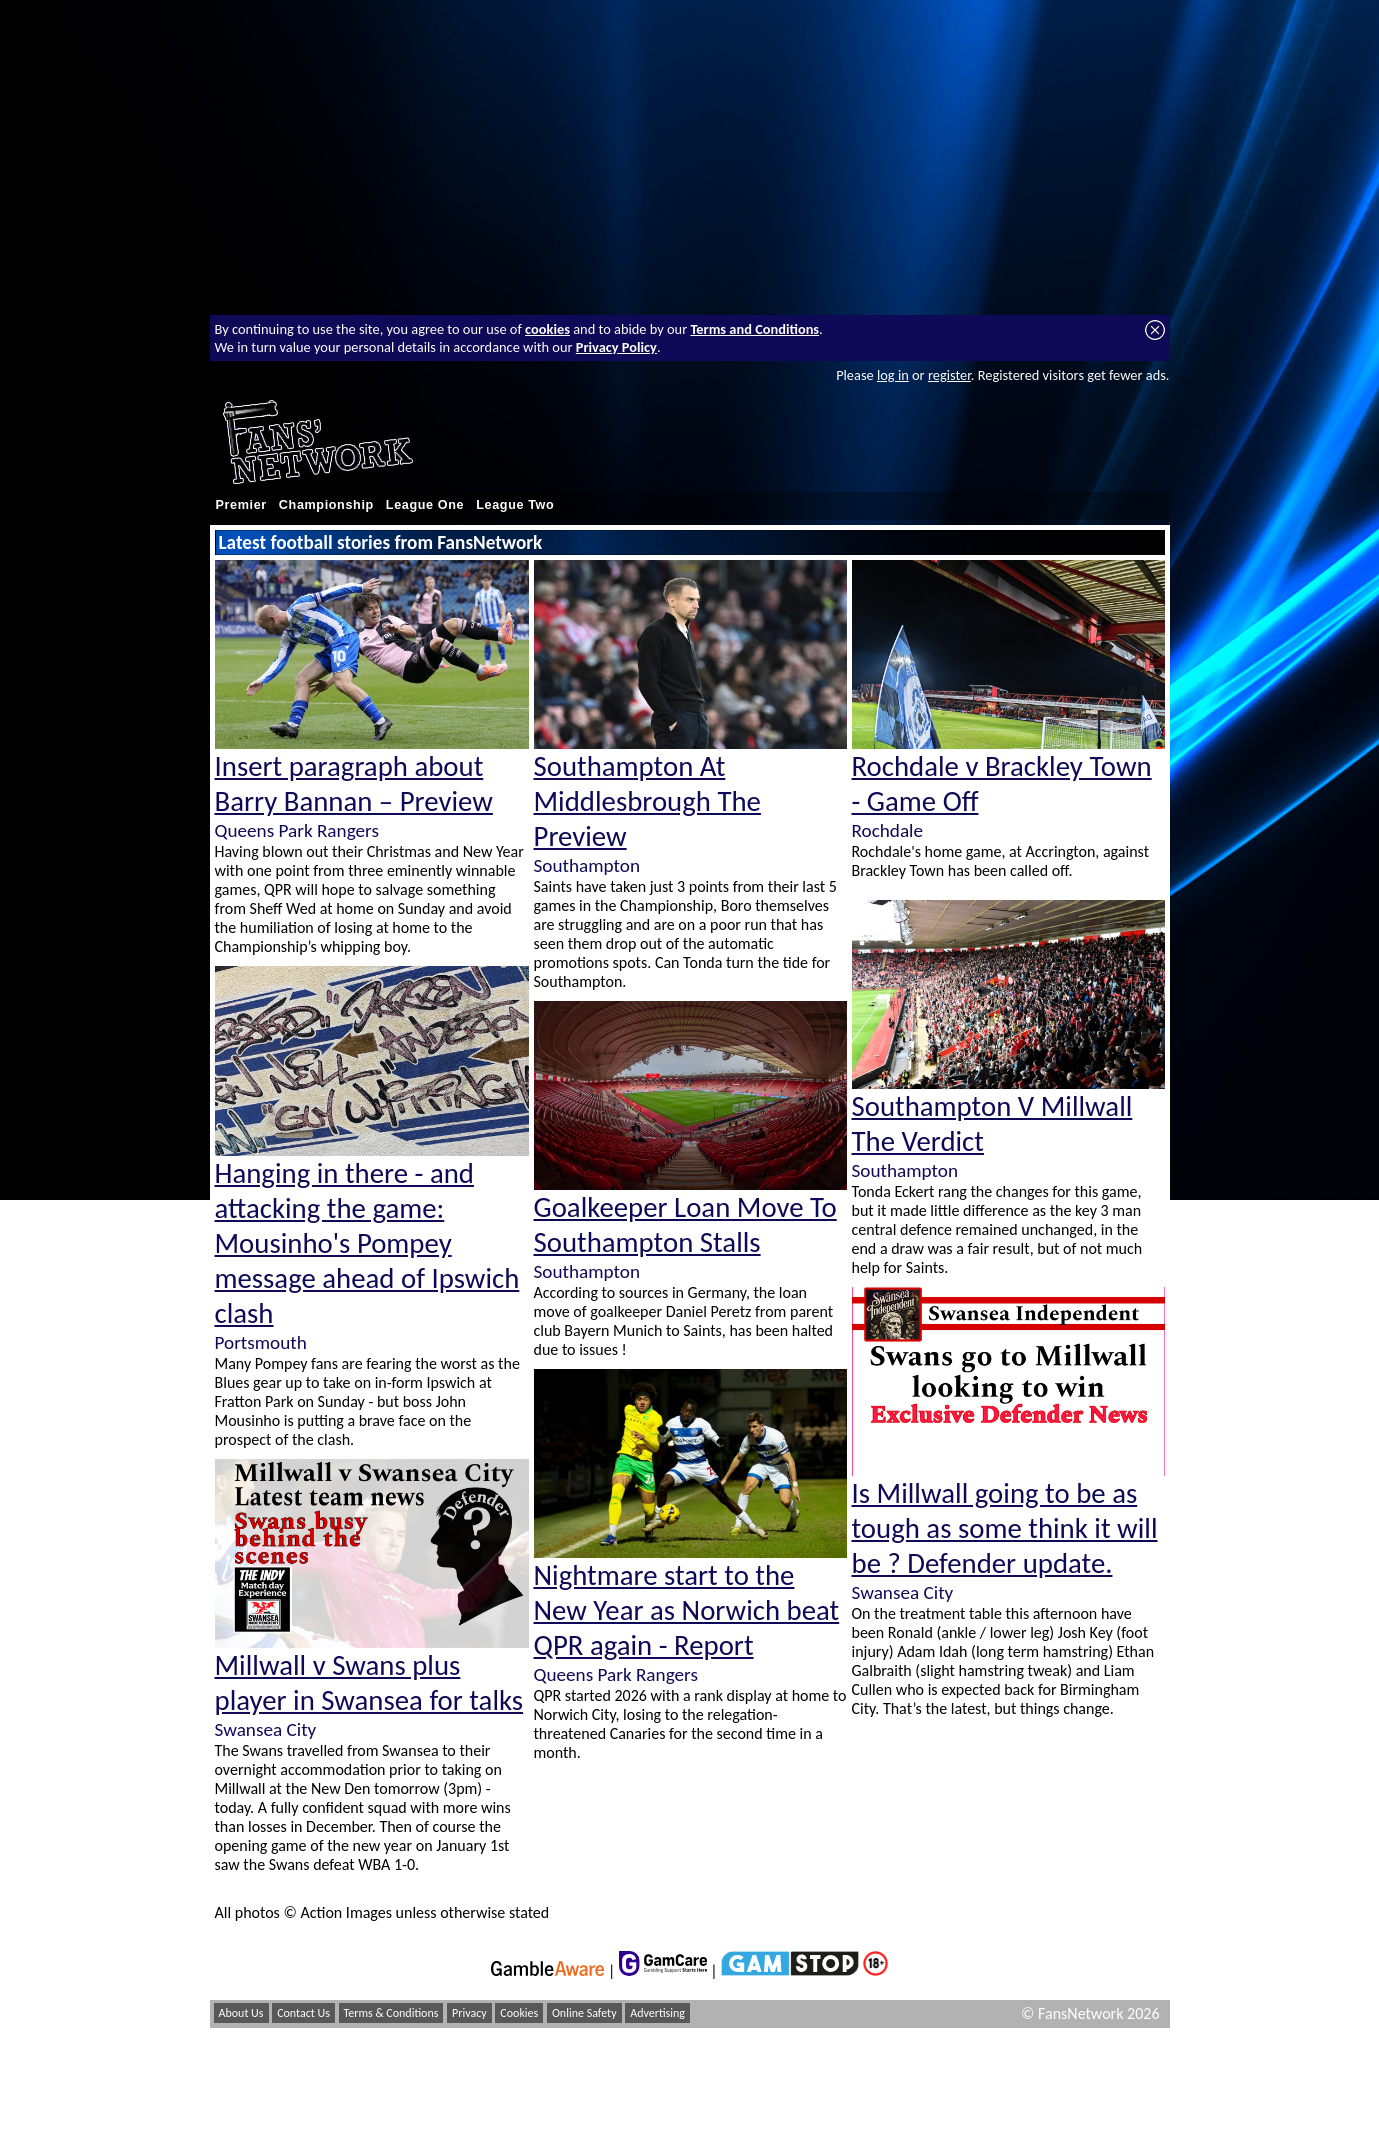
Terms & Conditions (391, 2013)
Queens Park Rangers (297, 830)
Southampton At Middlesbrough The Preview (647, 801)
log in (893, 375)
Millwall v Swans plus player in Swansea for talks (369, 1683)
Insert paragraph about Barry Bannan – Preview (354, 784)
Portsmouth (261, 1342)
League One (425, 505)
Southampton (587, 865)
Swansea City (266, 1729)
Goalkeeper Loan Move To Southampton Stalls (685, 1225)
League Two (515, 505)
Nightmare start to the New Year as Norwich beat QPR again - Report (687, 1610)
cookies (547, 329)
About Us (241, 2013)
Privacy (469, 2013)
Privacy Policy (616, 347)
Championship (326, 505)
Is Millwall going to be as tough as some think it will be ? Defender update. (1005, 1528)
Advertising (657, 2013)
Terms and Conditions (754, 329)
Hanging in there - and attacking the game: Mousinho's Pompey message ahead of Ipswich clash (367, 1243)
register (949, 375)
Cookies (519, 2013)
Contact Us (303, 2013)
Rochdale (888, 830)
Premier (241, 505)
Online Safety (584, 2013)
